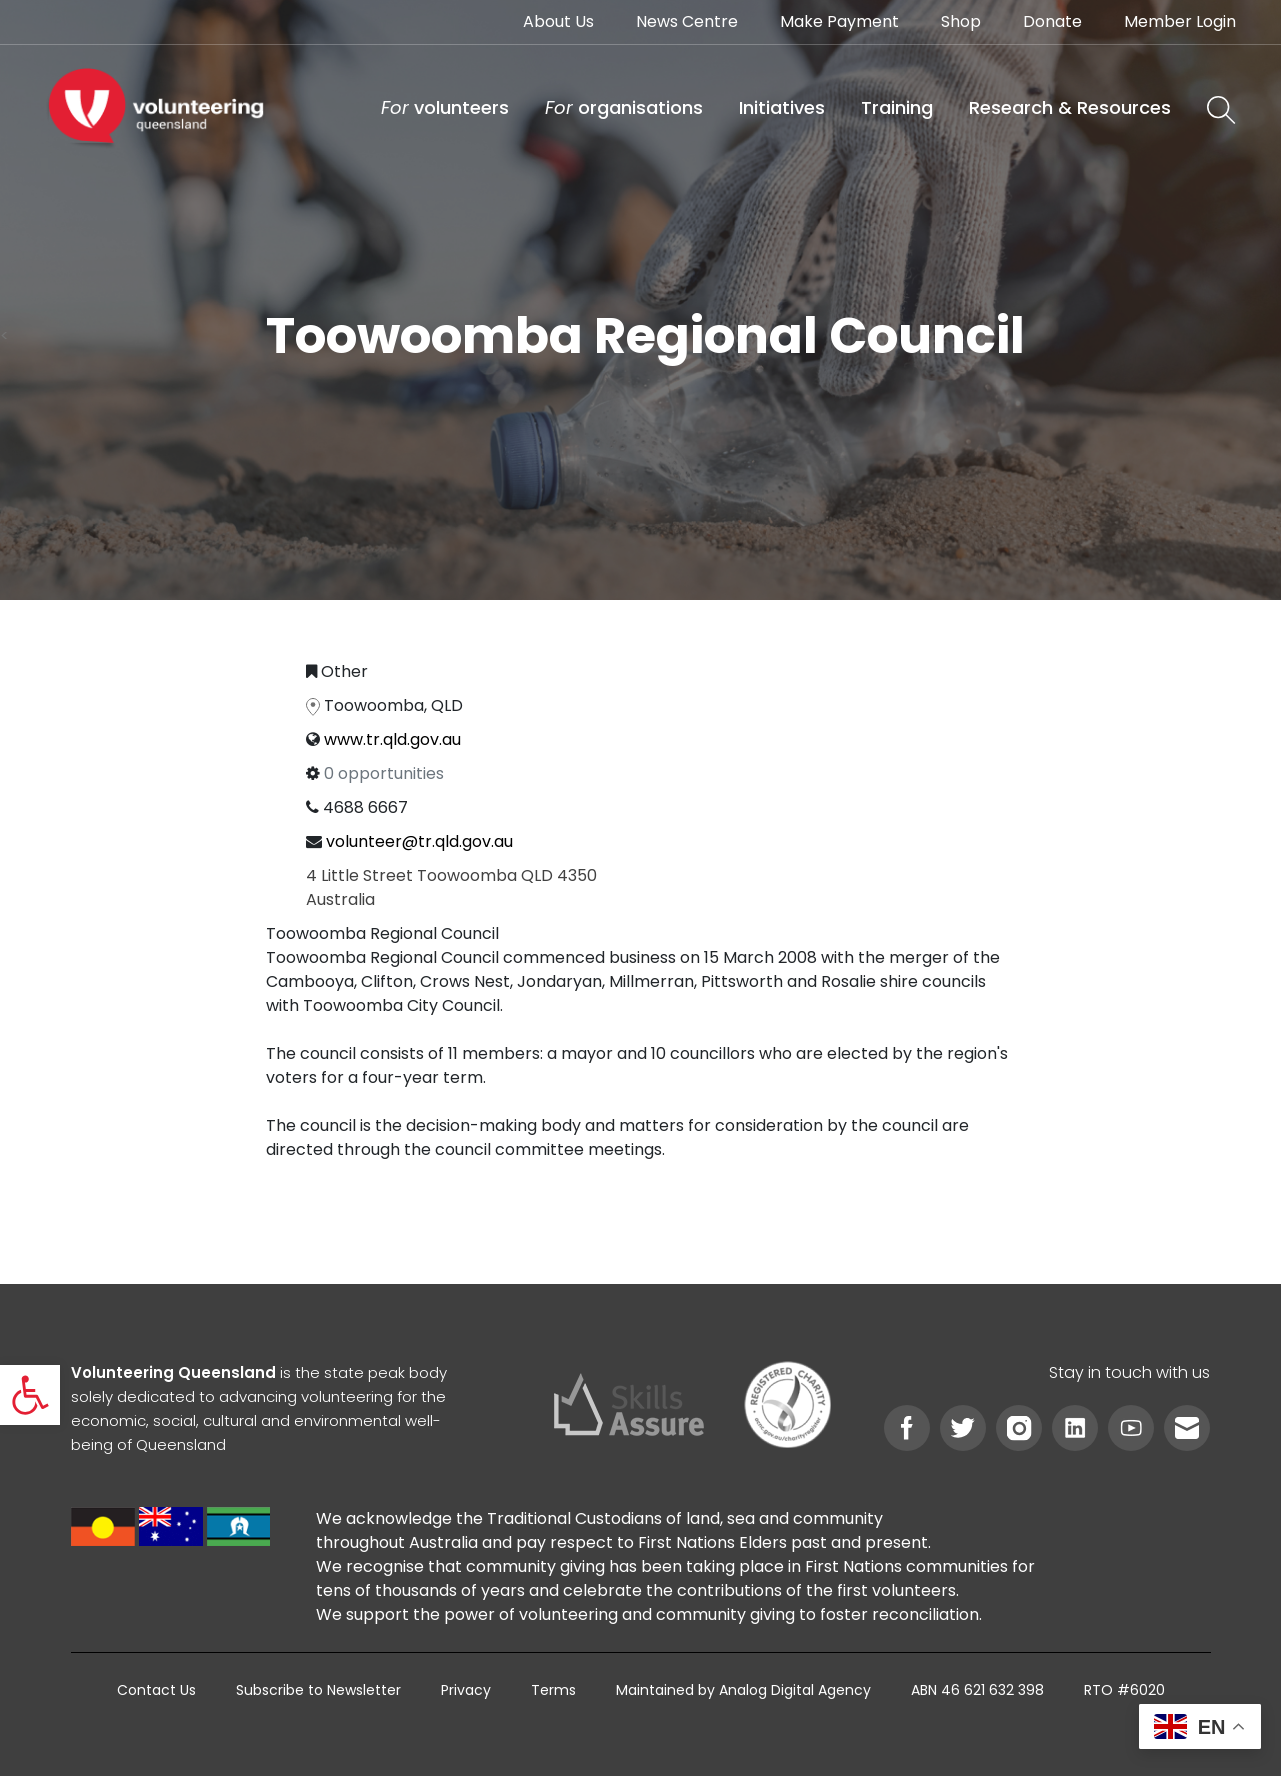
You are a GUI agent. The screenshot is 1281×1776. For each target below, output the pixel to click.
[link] (30, 1395)
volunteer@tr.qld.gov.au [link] (419, 841)
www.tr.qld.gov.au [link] (392, 739)
